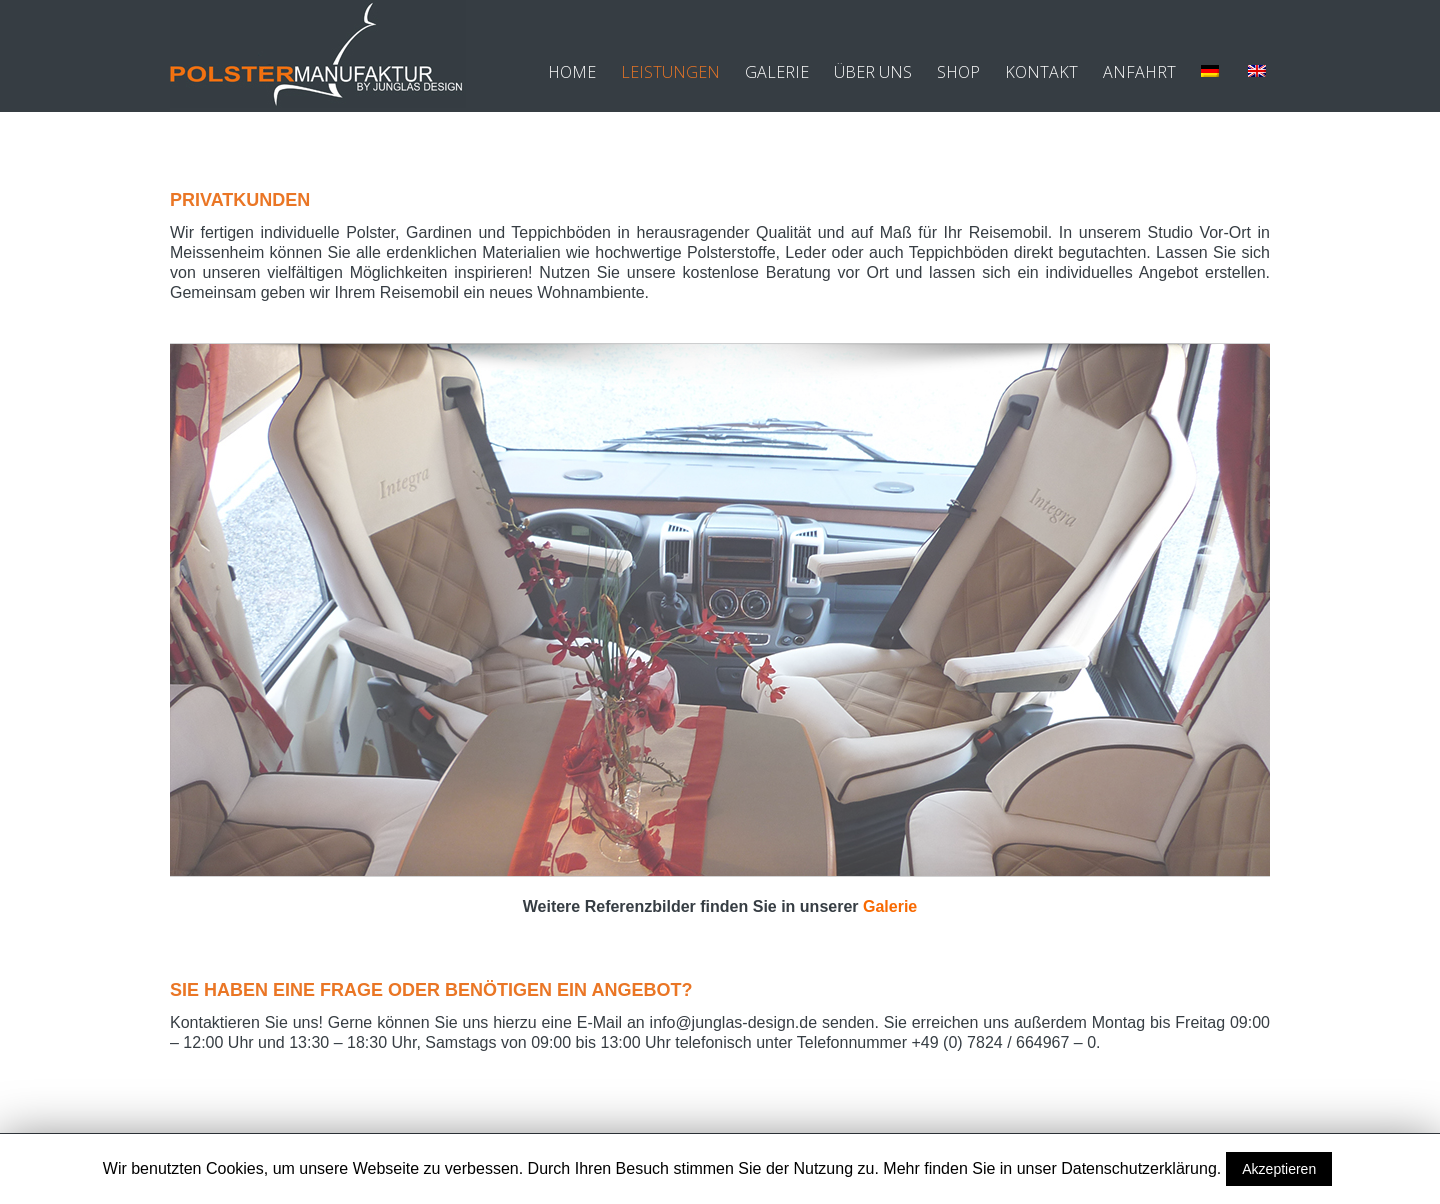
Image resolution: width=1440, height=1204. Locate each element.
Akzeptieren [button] (1279, 1169)
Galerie (890, 906)
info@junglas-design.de (733, 1022)
